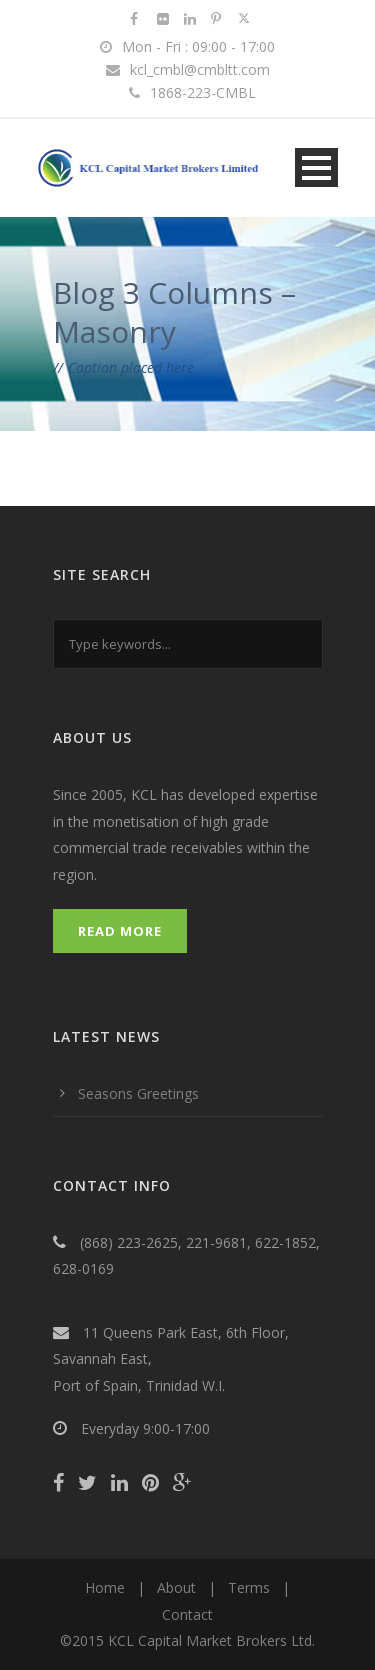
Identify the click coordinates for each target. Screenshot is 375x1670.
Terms (249, 1587)
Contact (187, 1614)
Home (105, 1587)
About (176, 1587)
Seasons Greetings (138, 1093)
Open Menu (316, 167)
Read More (120, 931)
